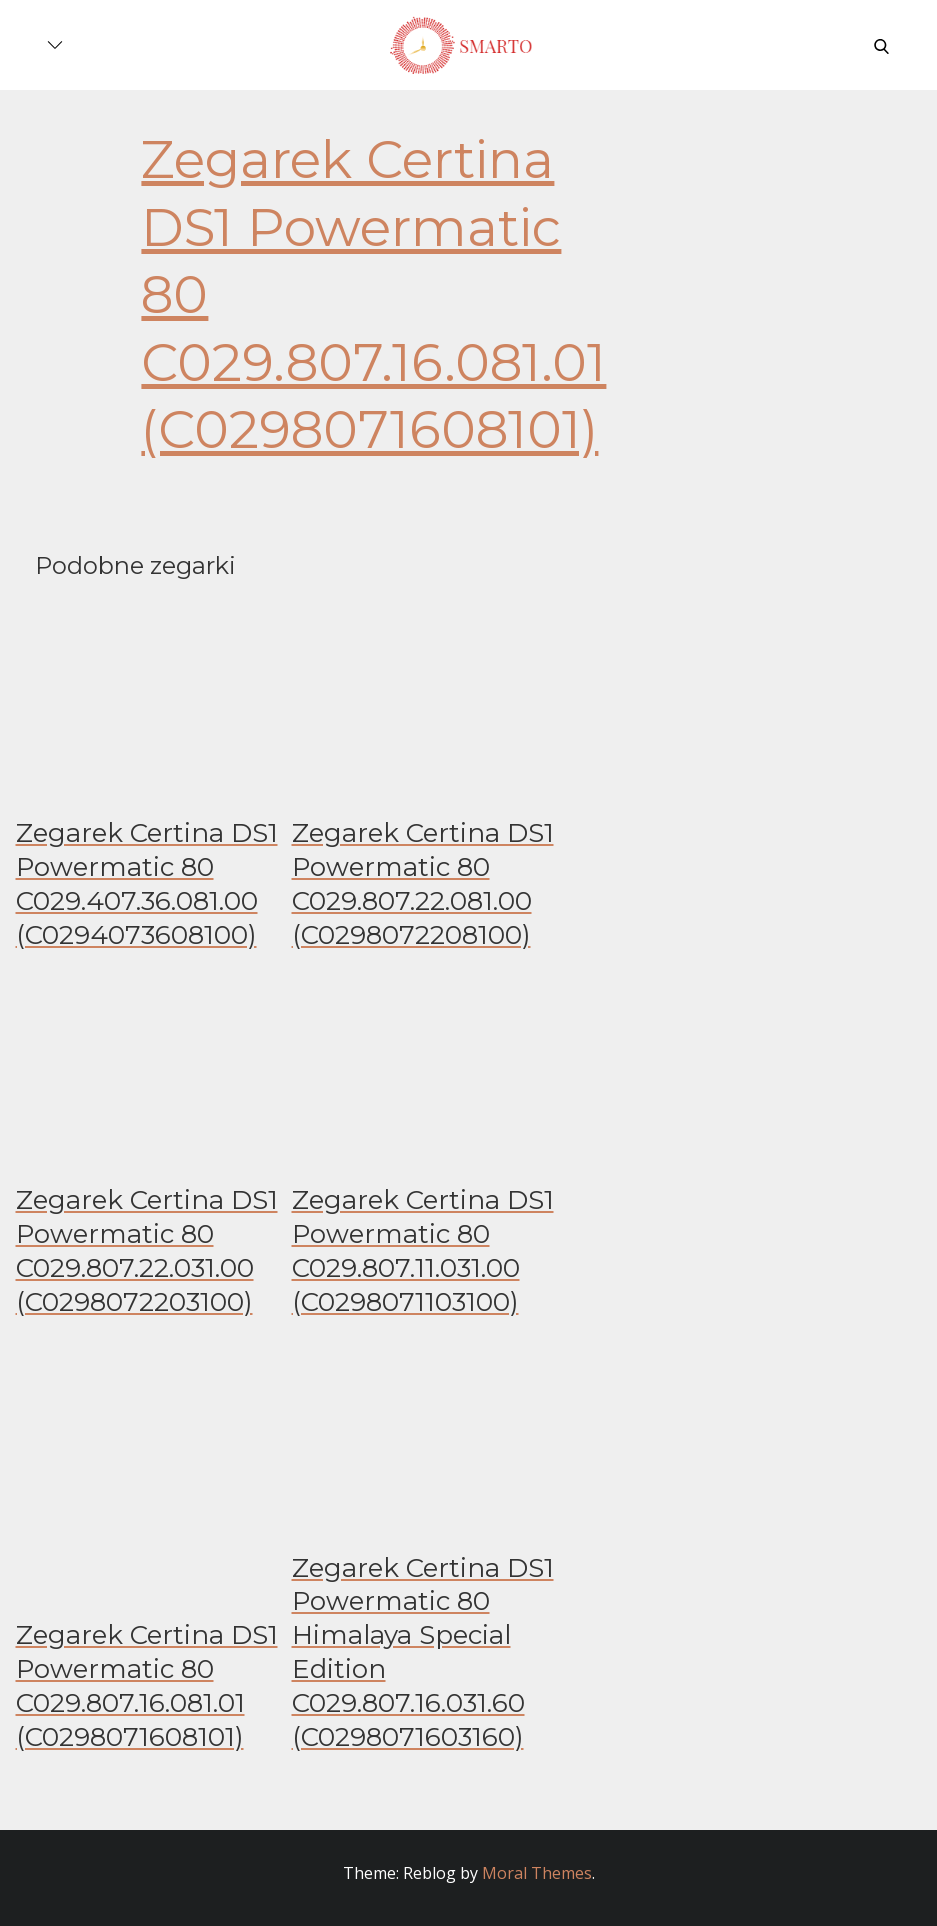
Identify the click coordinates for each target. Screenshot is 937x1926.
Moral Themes (537, 1873)
